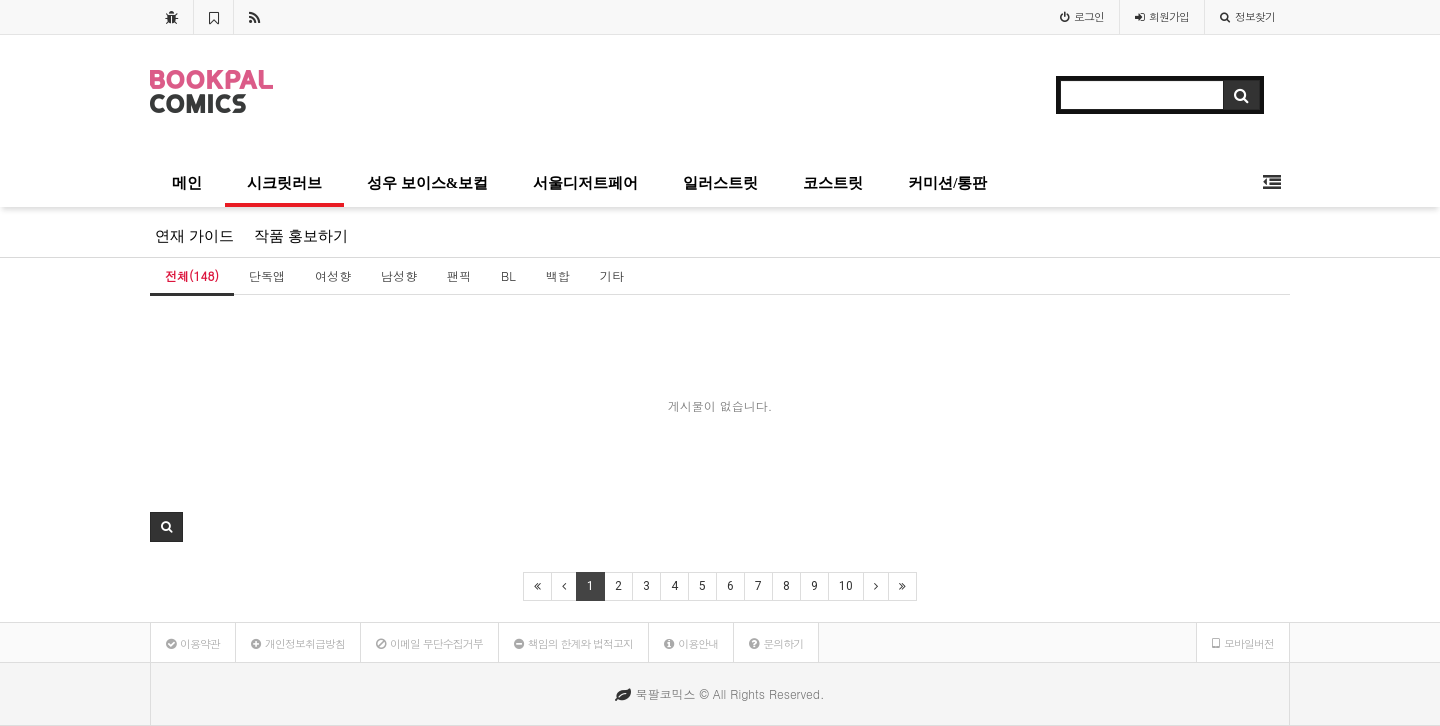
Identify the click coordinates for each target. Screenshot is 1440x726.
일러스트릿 (720, 183)
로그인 (1082, 16)
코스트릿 (833, 183)
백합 (558, 275)
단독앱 (267, 275)
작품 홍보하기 (301, 236)
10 (846, 586)
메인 (187, 183)
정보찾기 (1247, 16)
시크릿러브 (284, 183)
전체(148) (192, 275)
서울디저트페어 (585, 183)
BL (508, 275)
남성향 (399, 275)
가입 (1162, 16)
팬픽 (459, 275)
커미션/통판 (947, 183)
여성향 (333, 275)
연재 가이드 (194, 236)
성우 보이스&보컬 (427, 183)
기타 (612, 275)
